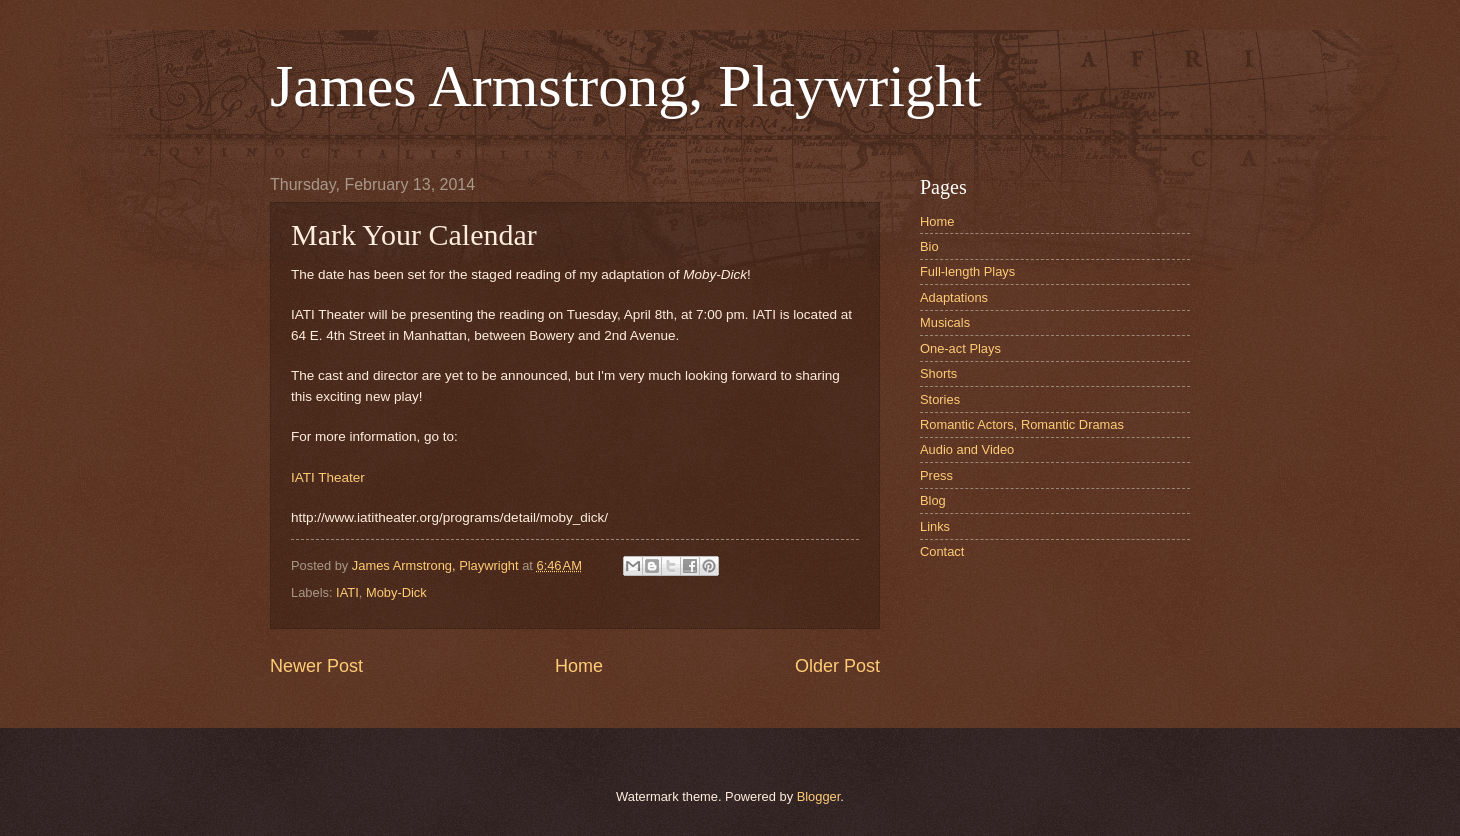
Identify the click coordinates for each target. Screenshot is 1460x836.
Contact (942, 551)
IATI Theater (328, 477)
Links (935, 526)
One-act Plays (960, 348)
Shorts (938, 373)
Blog (933, 500)
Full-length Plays (967, 271)
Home (579, 666)
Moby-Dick (396, 592)
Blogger (819, 796)
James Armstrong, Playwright (626, 86)
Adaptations (954, 297)
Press (936, 475)
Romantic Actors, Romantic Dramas (1022, 424)
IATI (347, 592)
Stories (940, 399)
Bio (929, 246)
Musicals (945, 322)
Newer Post (316, 666)
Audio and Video (967, 449)
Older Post (837, 666)
